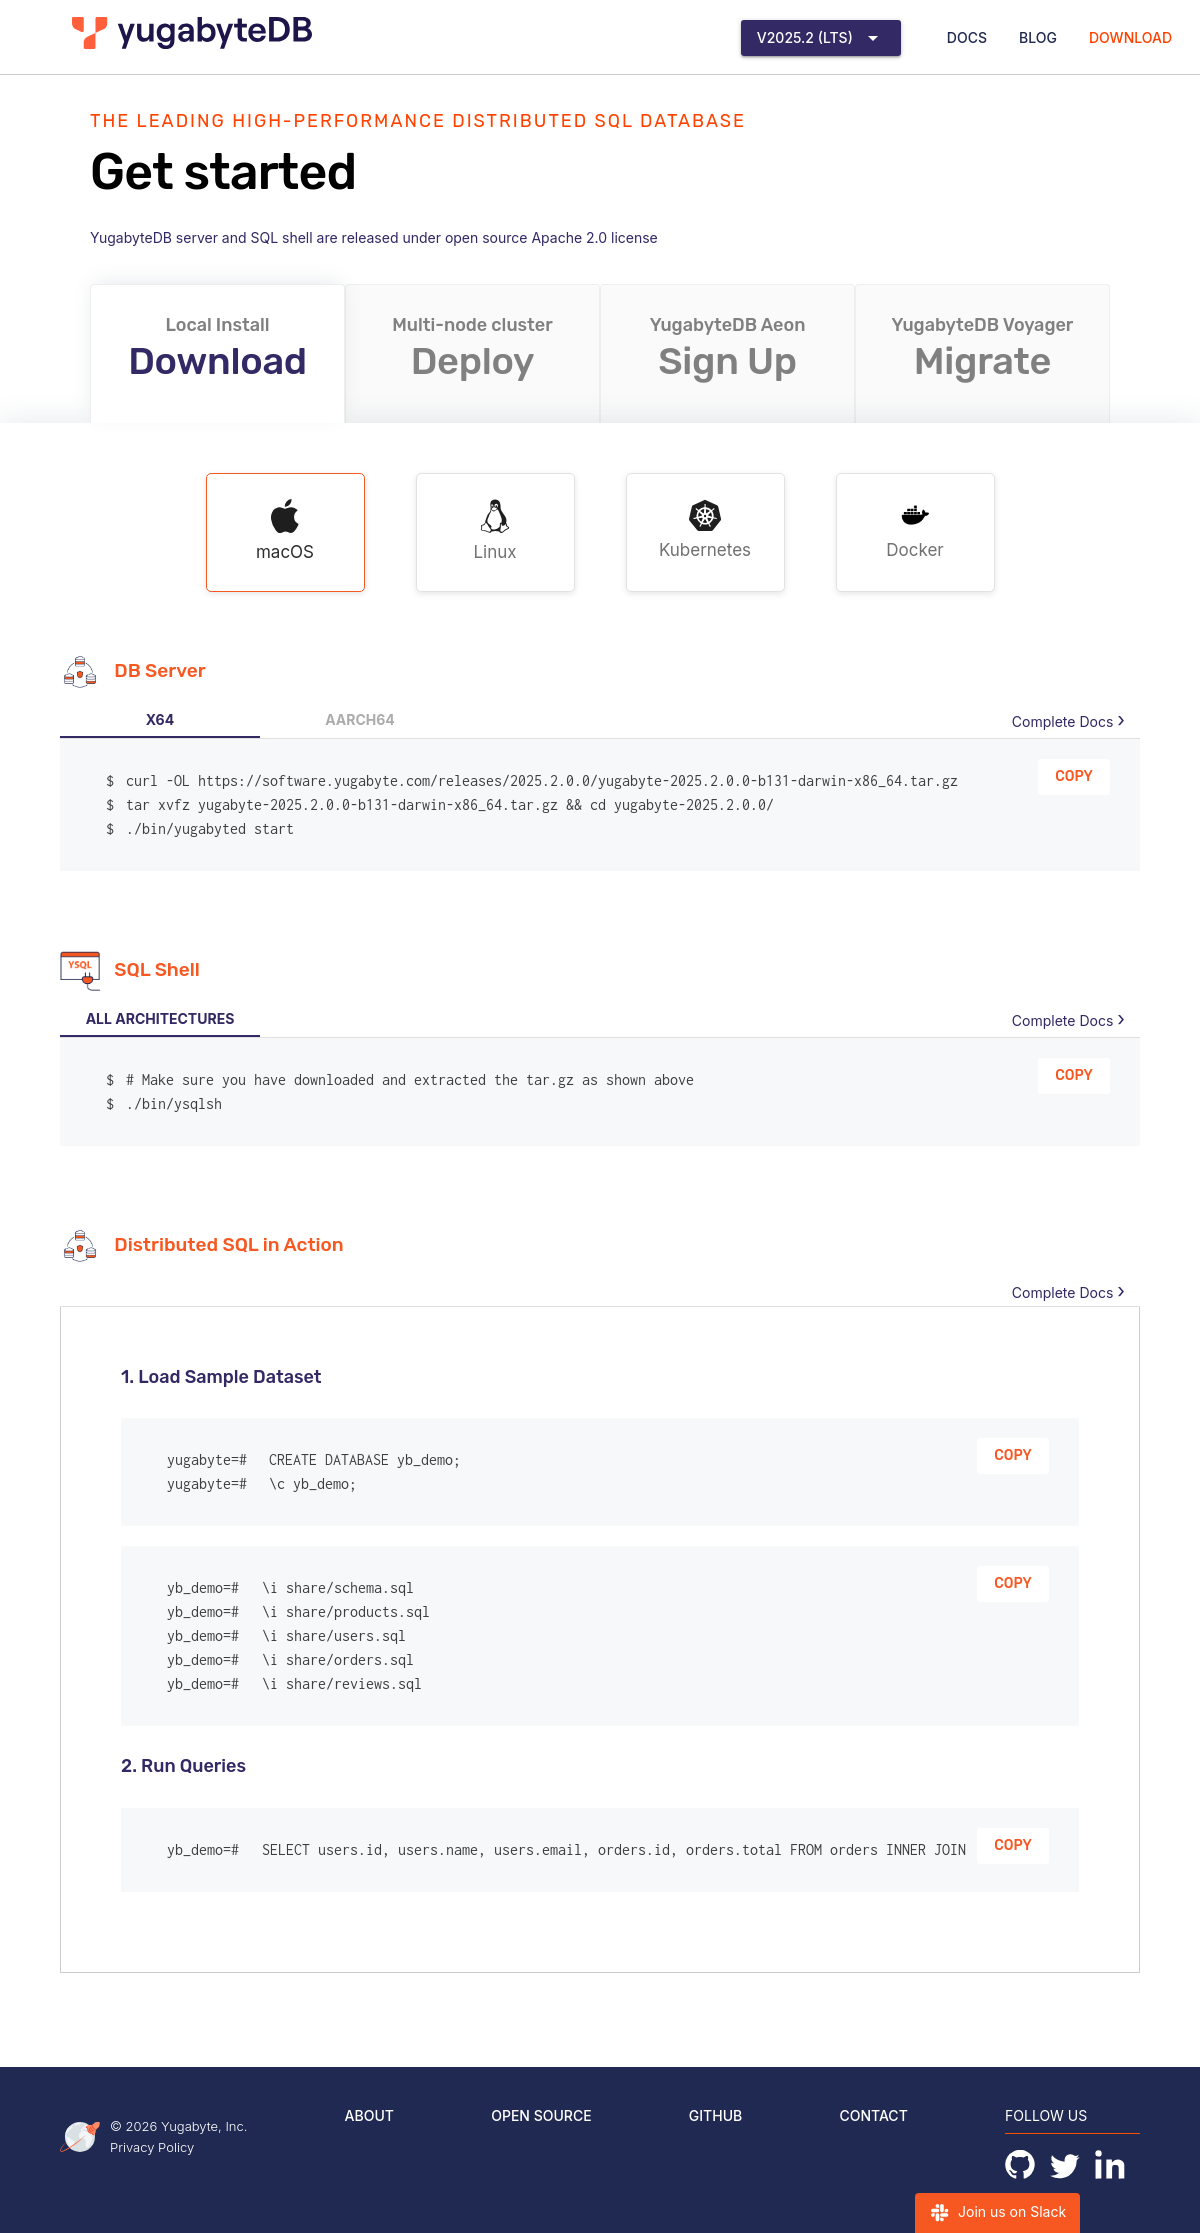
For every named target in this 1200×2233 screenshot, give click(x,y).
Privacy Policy (152, 2147)
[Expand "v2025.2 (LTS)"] (821, 38)
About (369, 2115)
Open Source (541, 2115)
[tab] (160, 720)
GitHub (715, 2115)
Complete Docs (1062, 721)
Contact (873, 2115)
